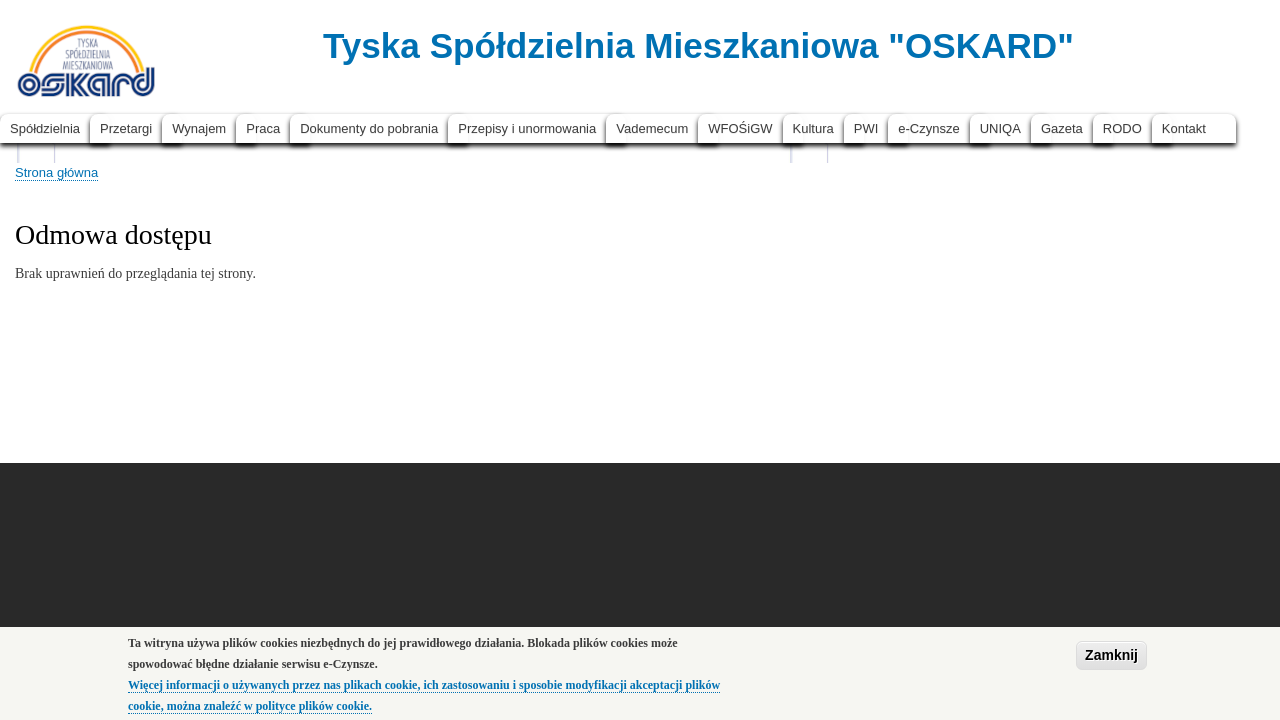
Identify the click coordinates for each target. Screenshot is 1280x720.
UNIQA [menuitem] (1000, 128)
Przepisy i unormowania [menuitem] (527, 128)
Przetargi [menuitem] (126, 128)
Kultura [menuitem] (813, 128)
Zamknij (1111, 660)
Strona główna (56, 172)
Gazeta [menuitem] (1062, 128)
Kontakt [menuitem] (1184, 128)
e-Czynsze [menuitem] (928, 128)
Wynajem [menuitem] (199, 128)
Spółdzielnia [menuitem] (45, 128)
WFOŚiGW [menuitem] (740, 128)
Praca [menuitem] (263, 128)
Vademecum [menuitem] (652, 128)
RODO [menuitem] (1122, 128)
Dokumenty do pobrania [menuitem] (369, 128)
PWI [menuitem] (866, 128)
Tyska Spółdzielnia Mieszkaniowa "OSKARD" (698, 45)
